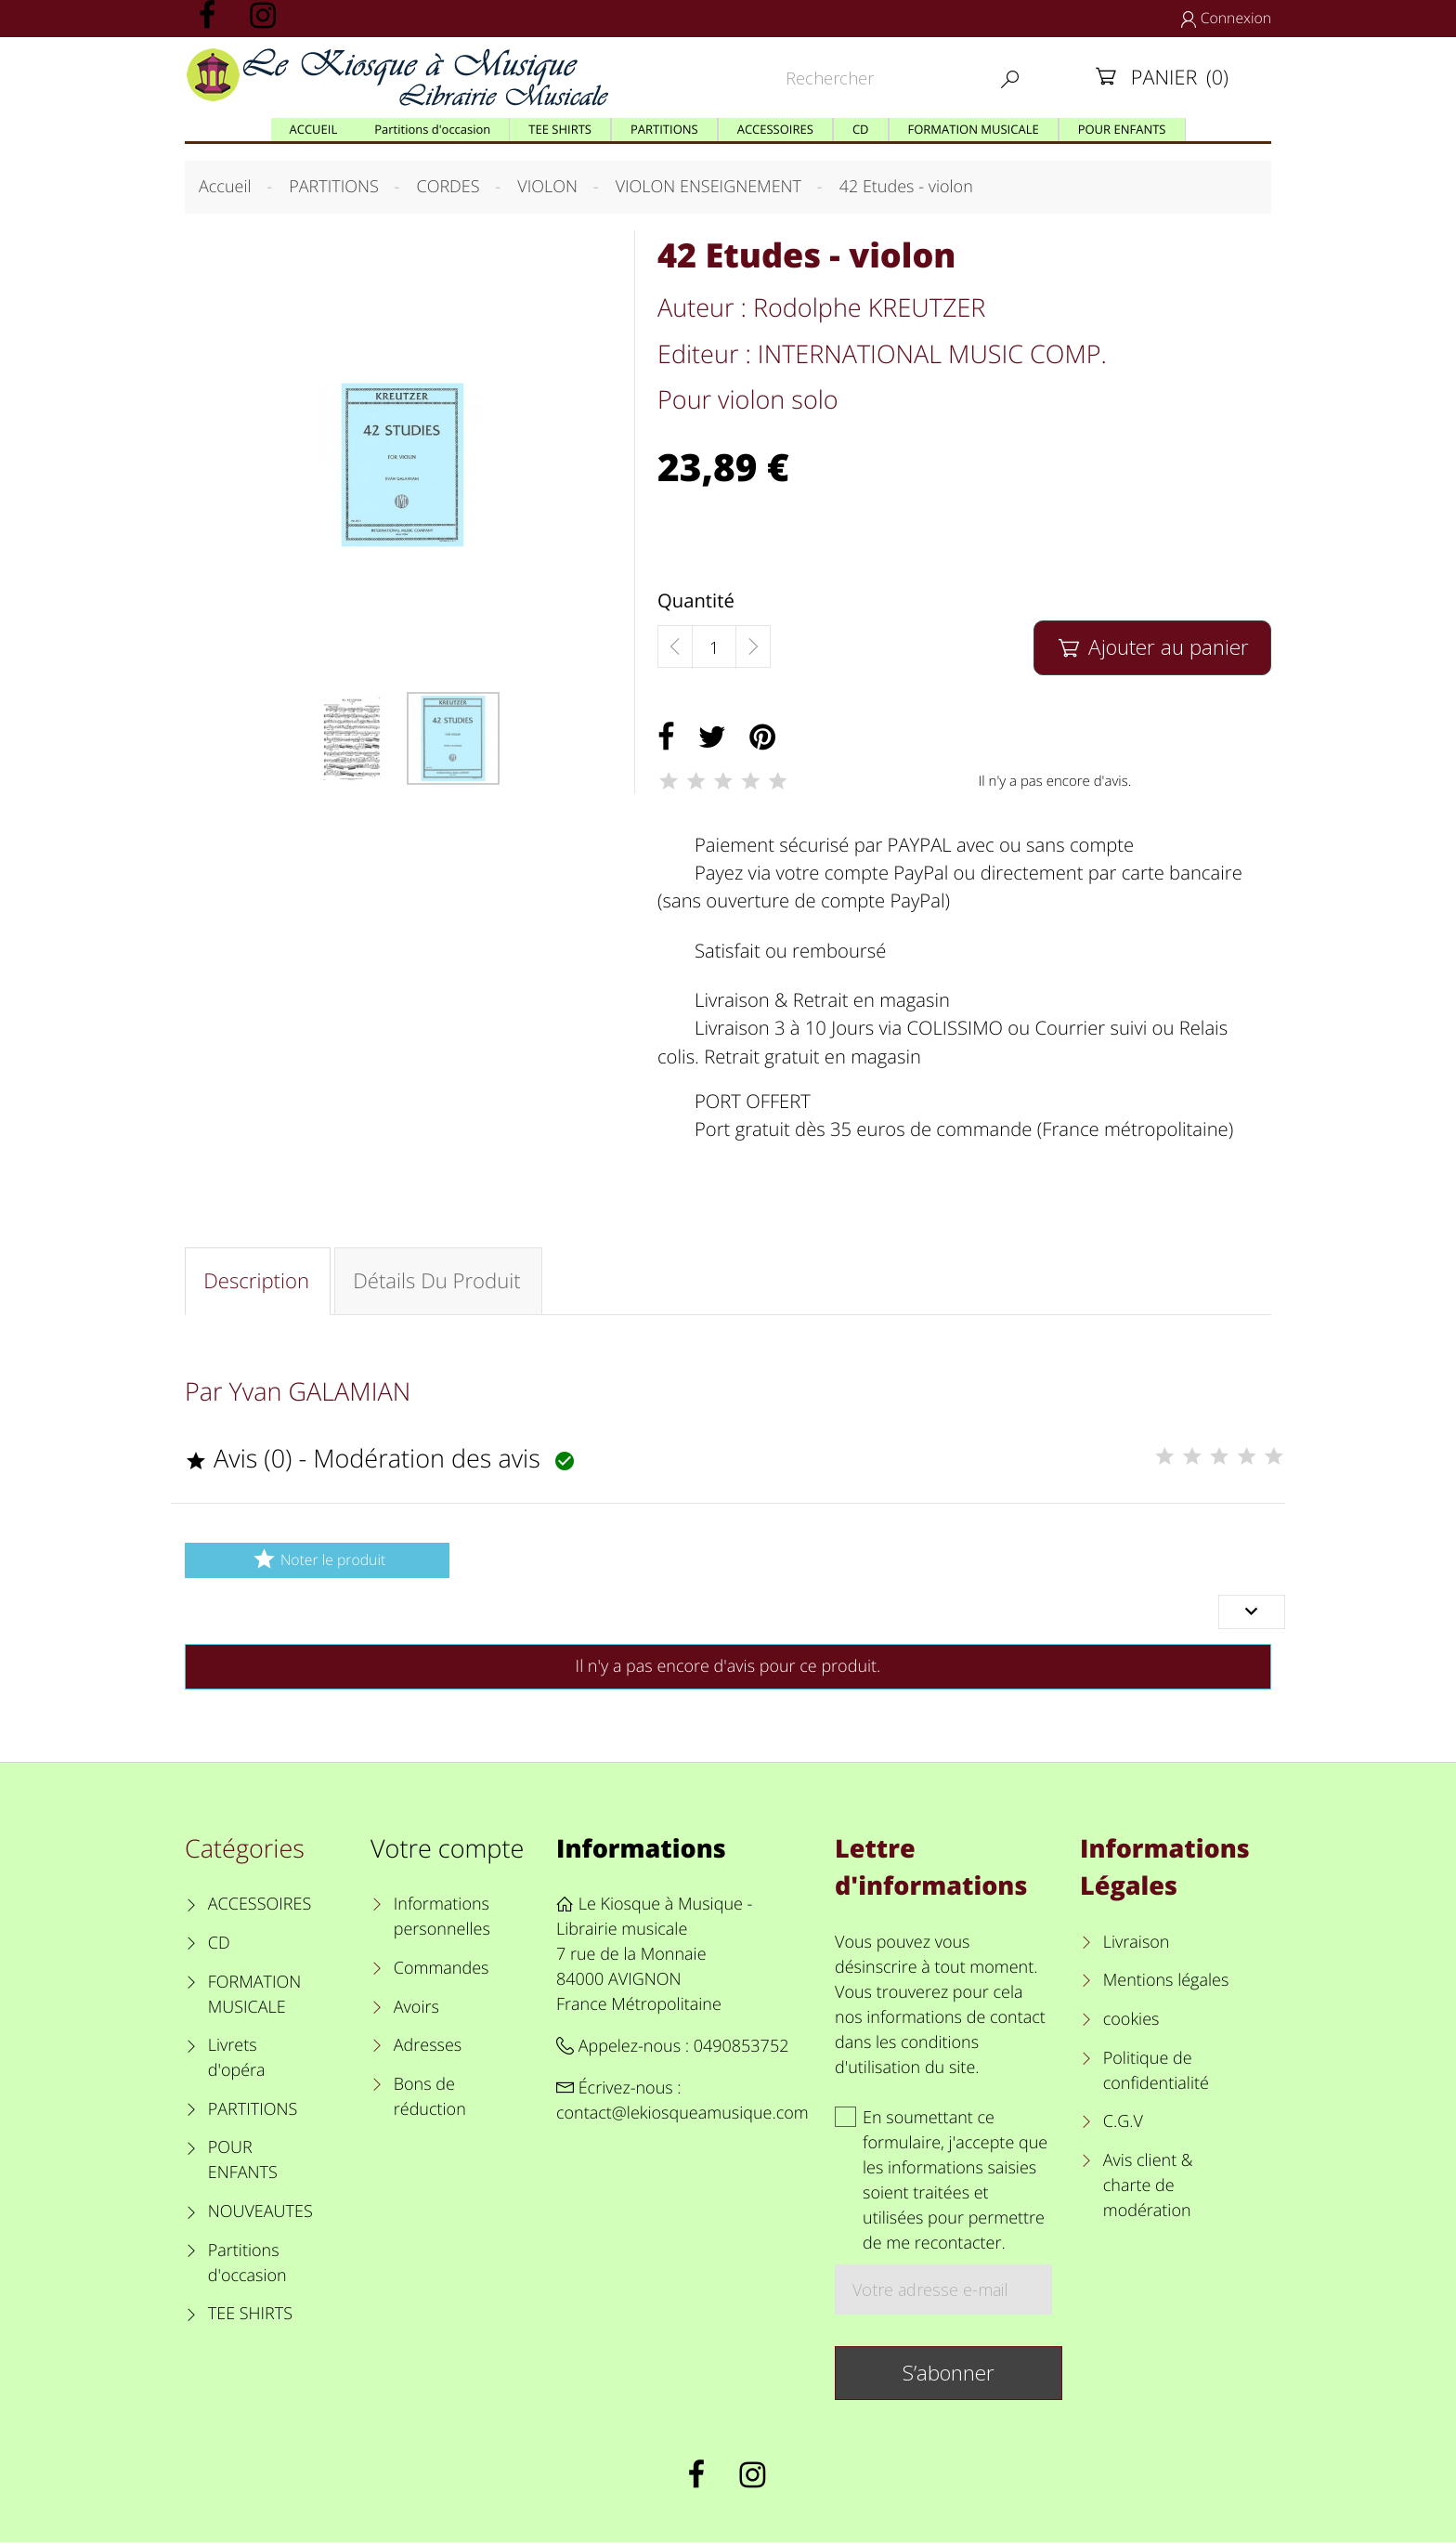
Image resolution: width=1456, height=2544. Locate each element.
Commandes (441, 1970)
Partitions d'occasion (247, 2265)
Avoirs (416, 2009)
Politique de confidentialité (1156, 2072)
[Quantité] (714, 647)
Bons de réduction (430, 2098)
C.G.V (1123, 2123)
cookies (1131, 2021)
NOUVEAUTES (260, 2213)
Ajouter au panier (1152, 647)
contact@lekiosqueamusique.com (682, 2115)
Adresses (428, 2047)
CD (219, 1945)
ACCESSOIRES (259, 1906)
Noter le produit (317, 1560)
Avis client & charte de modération (1148, 2187)
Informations (641, 1850)
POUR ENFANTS (243, 2162)
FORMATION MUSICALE (255, 1996)
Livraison (1136, 1944)
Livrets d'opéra (237, 2059)
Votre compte (447, 1850)
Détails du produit (439, 1282)
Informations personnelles (442, 1918)
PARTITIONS (253, 2111)
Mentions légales (1166, 1983)
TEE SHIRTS (250, 2315)
